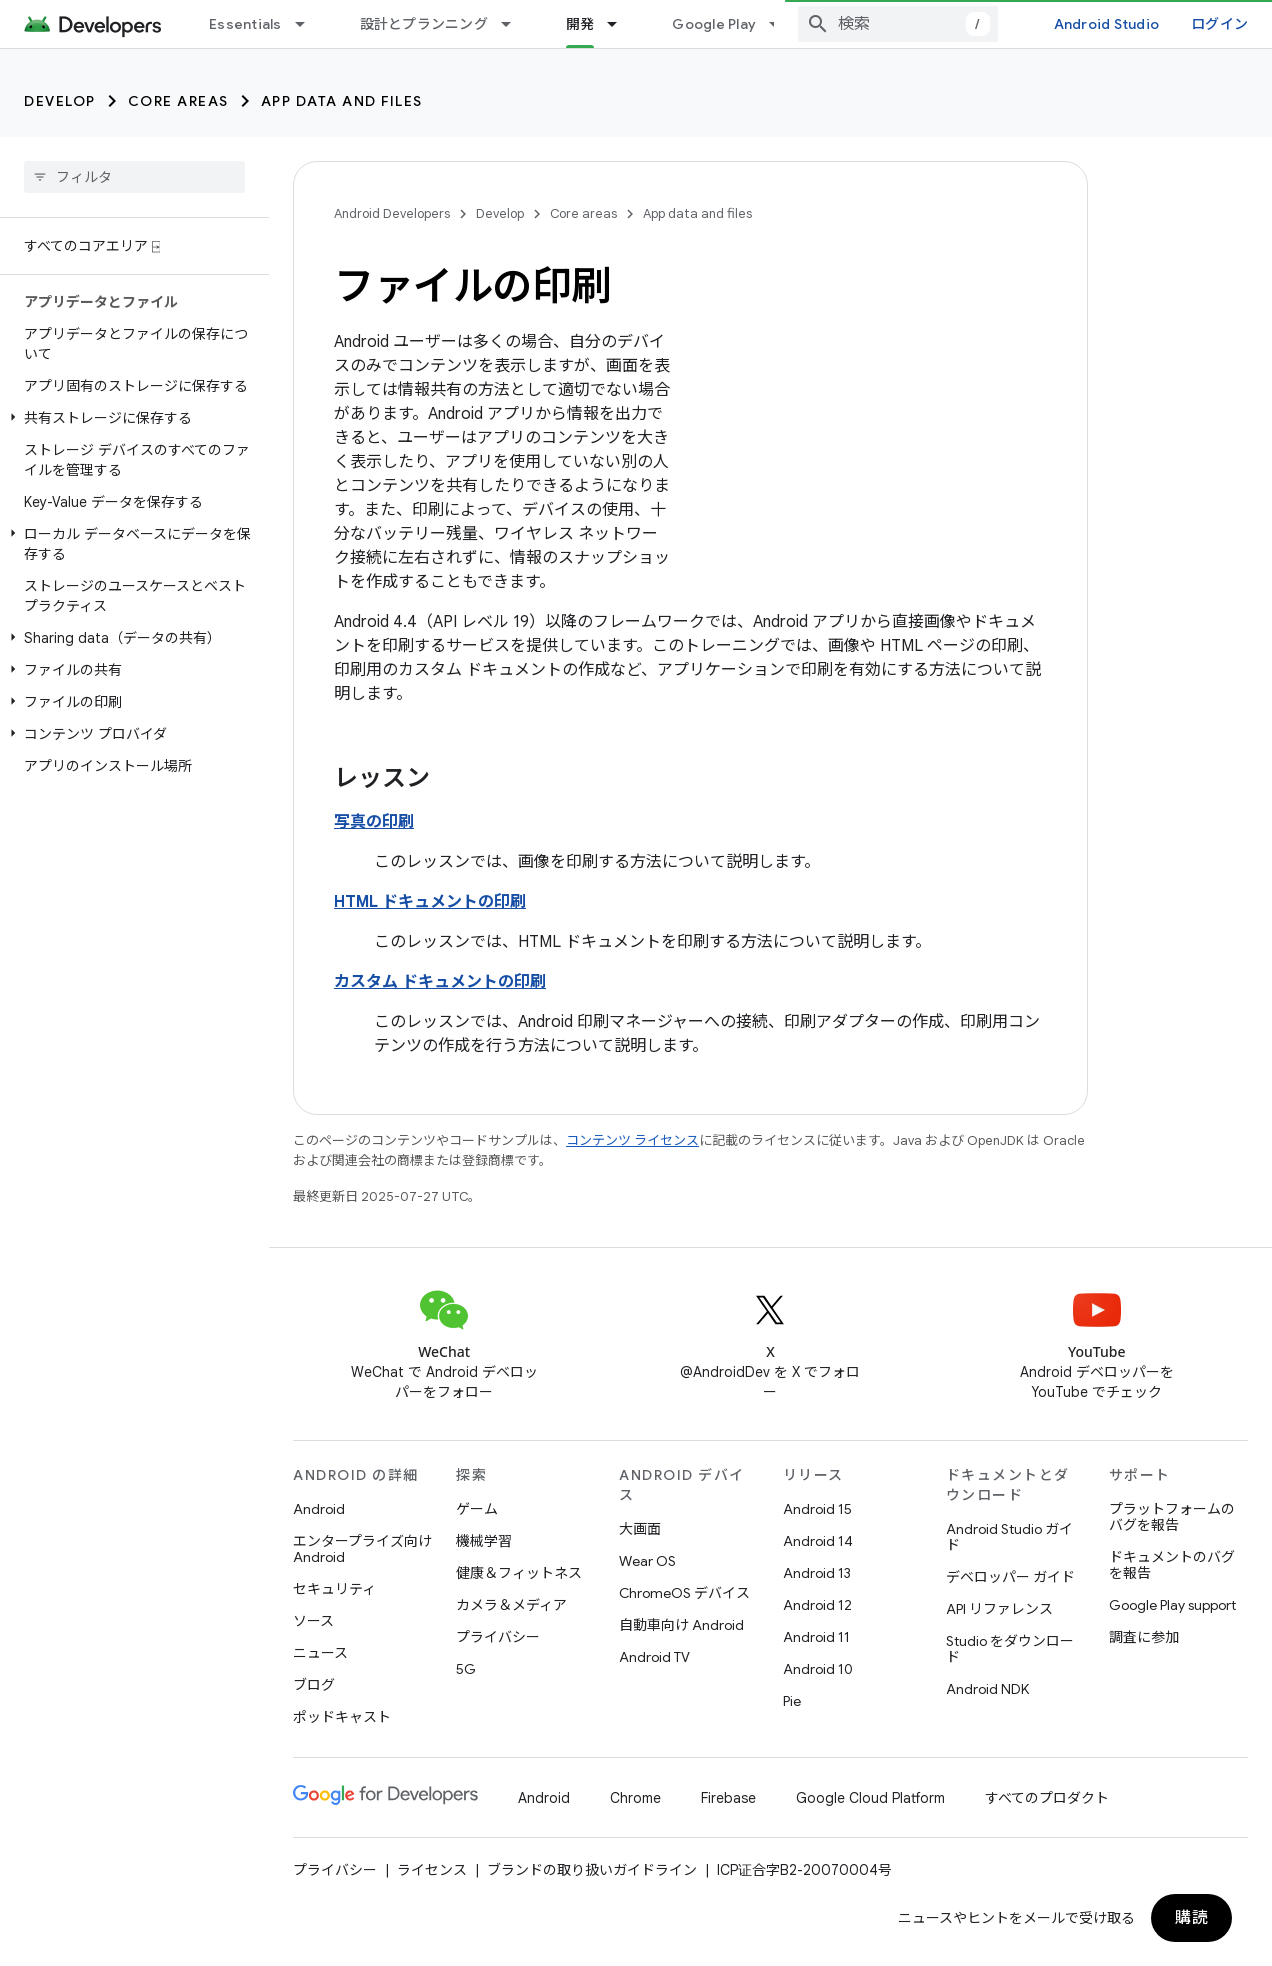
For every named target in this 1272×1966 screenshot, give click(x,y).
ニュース (320, 1653)
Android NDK (987, 1689)
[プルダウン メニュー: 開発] (621, 24)
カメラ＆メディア (511, 1605)
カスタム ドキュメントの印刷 (440, 982)
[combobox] (898, 24)
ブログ (314, 1685)
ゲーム (477, 1509)
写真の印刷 (374, 822)
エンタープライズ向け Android (362, 1549)
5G (466, 1669)
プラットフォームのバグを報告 (1172, 1517)
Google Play (714, 24)
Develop (60, 101)
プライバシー (498, 1637)
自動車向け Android (681, 1625)
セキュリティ (334, 1589)
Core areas (178, 101)
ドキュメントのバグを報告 (1172, 1565)
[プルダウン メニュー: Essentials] (309, 24)
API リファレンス (999, 1609)
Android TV (654, 1657)
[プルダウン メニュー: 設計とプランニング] (515, 24)
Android (319, 1509)
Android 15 (817, 1509)
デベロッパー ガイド (1010, 1577)
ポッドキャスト (342, 1717)
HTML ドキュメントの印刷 (430, 902)
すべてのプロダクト (1047, 1798)
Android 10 (818, 1669)
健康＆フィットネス (519, 1573)
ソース (313, 1621)
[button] (130, 418)
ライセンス (432, 1870)
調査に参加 (1144, 1637)
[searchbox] (134, 177)
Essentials (245, 24)
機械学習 (484, 1541)
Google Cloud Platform (870, 1798)
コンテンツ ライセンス (632, 1140)
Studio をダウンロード (1010, 1649)
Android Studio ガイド (1009, 1537)
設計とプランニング (424, 24)
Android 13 (817, 1573)
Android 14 (818, 1541)
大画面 (640, 1529)
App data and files (342, 101)
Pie (792, 1701)
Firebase (728, 1798)
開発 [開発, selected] (580, 24)
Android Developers (392, 213)
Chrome (635, 1798)
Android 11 (816, 1637)
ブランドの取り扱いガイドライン (592, 1870)
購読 (1191, 1918)
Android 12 (817, 1605)
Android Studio (1107, 24)
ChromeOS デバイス (684, 1593)
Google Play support (1172, 1605)
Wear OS (647, 1561)
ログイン (1219, 23)
